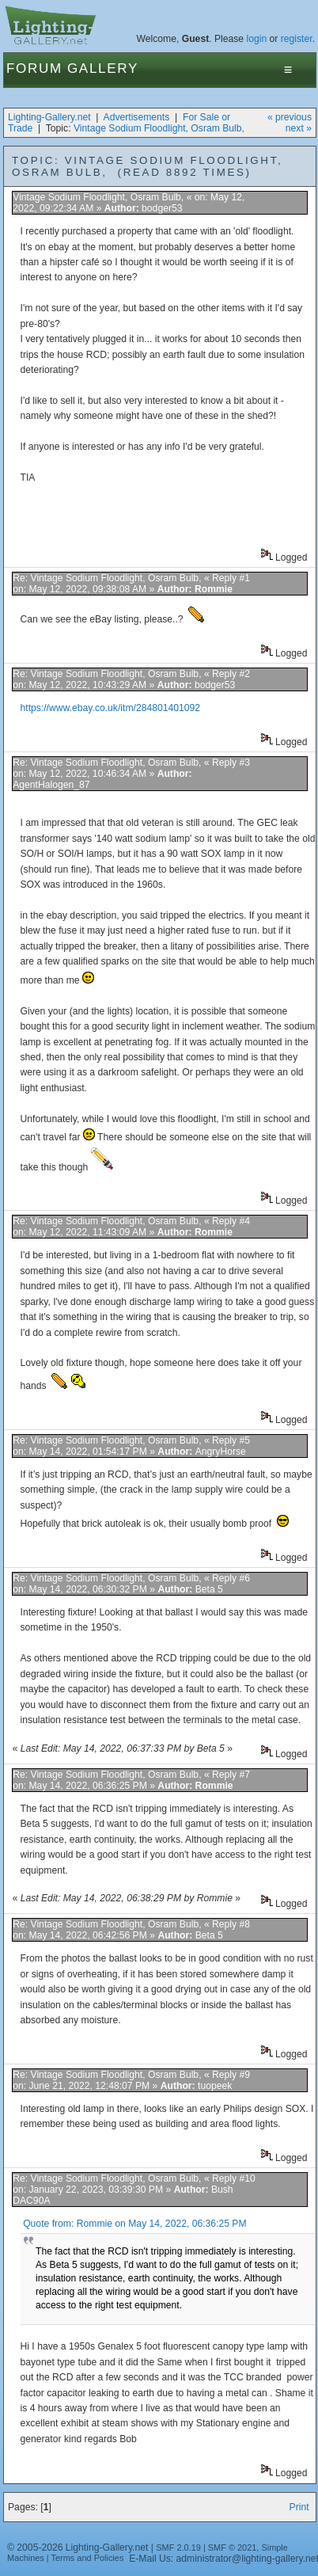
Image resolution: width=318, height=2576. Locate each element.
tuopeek (215, 2085)
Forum (34, 68)
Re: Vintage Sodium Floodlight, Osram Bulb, (108, 578)
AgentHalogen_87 (51, 784)
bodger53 (162, 208)
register (296, 38)
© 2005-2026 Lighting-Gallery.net (77, 2547)
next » (299, 128)
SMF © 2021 (232, 2547)
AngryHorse (220, 1451)
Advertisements (137, 117)
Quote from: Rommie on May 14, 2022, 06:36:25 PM (134, 2223)
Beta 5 (209, 1589)
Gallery (102, 68)
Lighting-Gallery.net (49, 117)
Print (299, 2507)
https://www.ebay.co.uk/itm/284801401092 (111, 707)
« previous (289, 117)
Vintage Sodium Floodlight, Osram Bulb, (159, 128)
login (257, 38)
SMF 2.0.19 (178, 2547)
